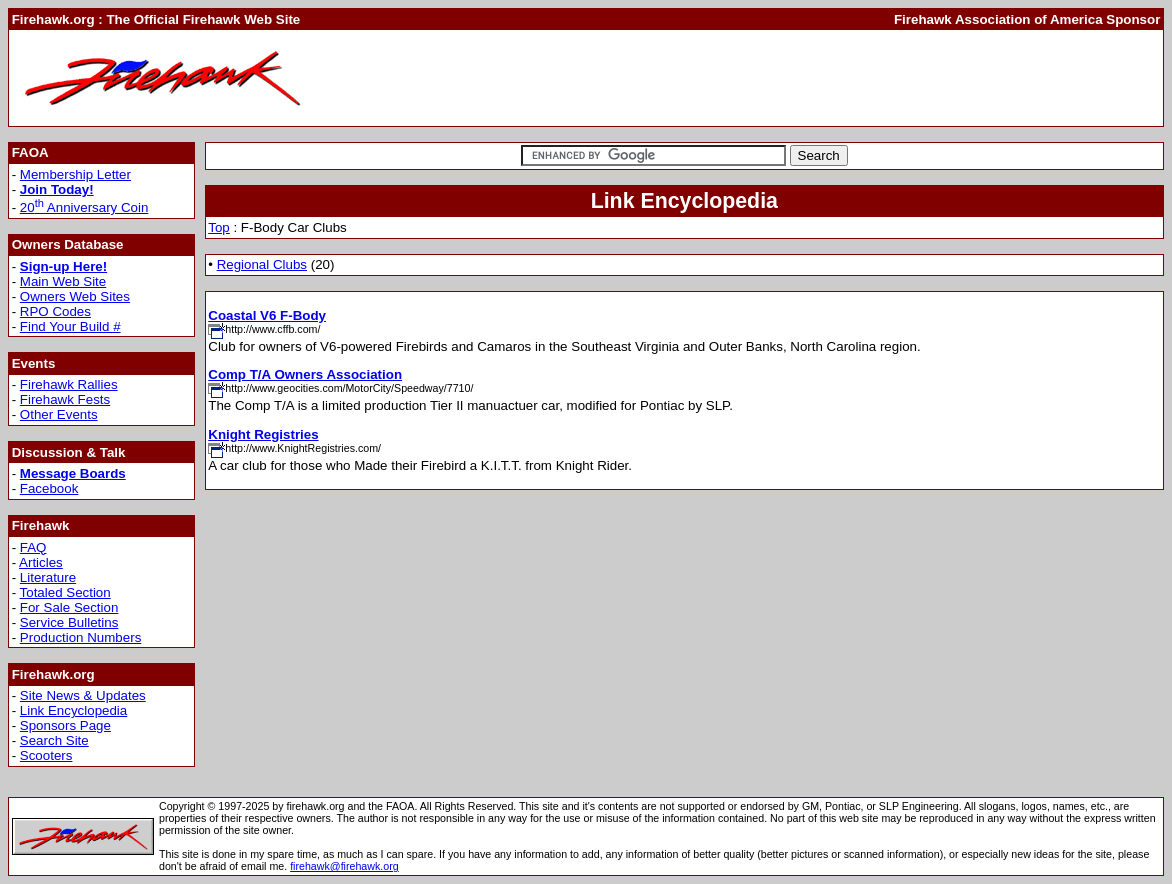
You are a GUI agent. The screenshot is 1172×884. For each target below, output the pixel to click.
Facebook (49, 488)
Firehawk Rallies (69, 384)
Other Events (59, 414)
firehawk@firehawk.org (344, 866)
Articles (41, 562)
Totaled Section (65, 592)
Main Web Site (63, 281)
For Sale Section (69, 607)
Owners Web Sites (75, 296)
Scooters (46, 755)
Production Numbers (81, 637)
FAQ (33, 547)
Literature (48, 577)
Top (219, 227)
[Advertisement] (796, 78)
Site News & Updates (83, 695)
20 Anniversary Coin (84, 207)
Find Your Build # (70, 326)
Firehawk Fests (65, 399)
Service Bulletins (69, 622)
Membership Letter (75, 174)
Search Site (54, 740)
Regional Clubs (262, 264)
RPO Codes (55, 311)
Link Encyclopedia (73, 710)
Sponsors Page (65, 725)
